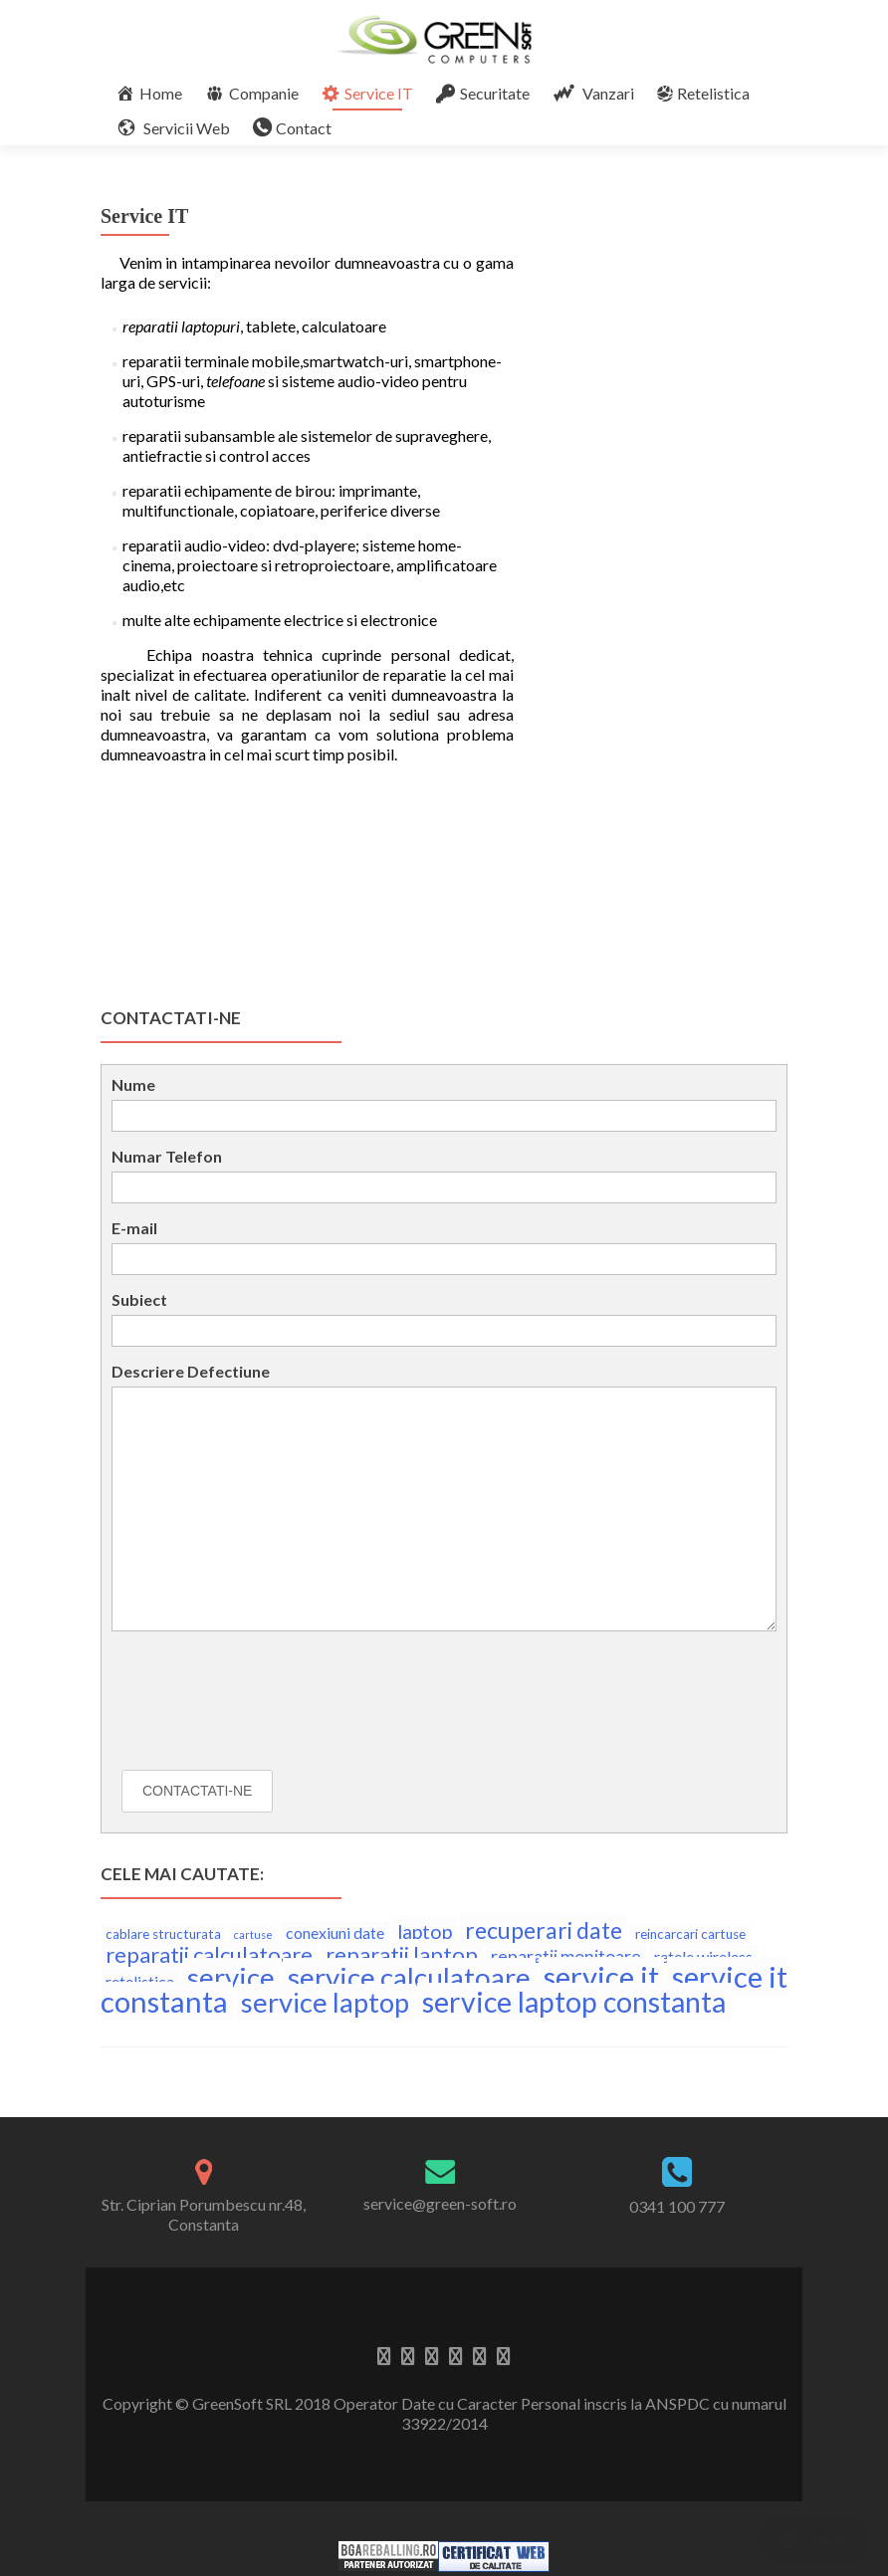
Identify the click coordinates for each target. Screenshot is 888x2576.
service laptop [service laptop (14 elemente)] (325, 2002)
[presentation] (262, 1705)
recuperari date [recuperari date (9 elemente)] (543, 1930)
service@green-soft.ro (440, 2203)
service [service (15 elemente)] (231, 1977)
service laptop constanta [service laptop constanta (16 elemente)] (574, 2002)
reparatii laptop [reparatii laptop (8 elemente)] (402, 1954)
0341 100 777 (677, 2206)
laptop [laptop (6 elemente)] (424, 1931)
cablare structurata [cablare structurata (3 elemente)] (163, 1934)
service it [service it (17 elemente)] (601, 1976)
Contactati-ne (197, 1791)
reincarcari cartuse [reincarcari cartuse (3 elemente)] (690, 1934)
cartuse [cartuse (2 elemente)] (253, 1934)
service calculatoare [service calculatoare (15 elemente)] (409, 1977)
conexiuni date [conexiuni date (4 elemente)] (335, 1932)
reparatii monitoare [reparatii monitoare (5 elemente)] (566, 1956)
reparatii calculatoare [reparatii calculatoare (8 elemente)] (209, 1954)
